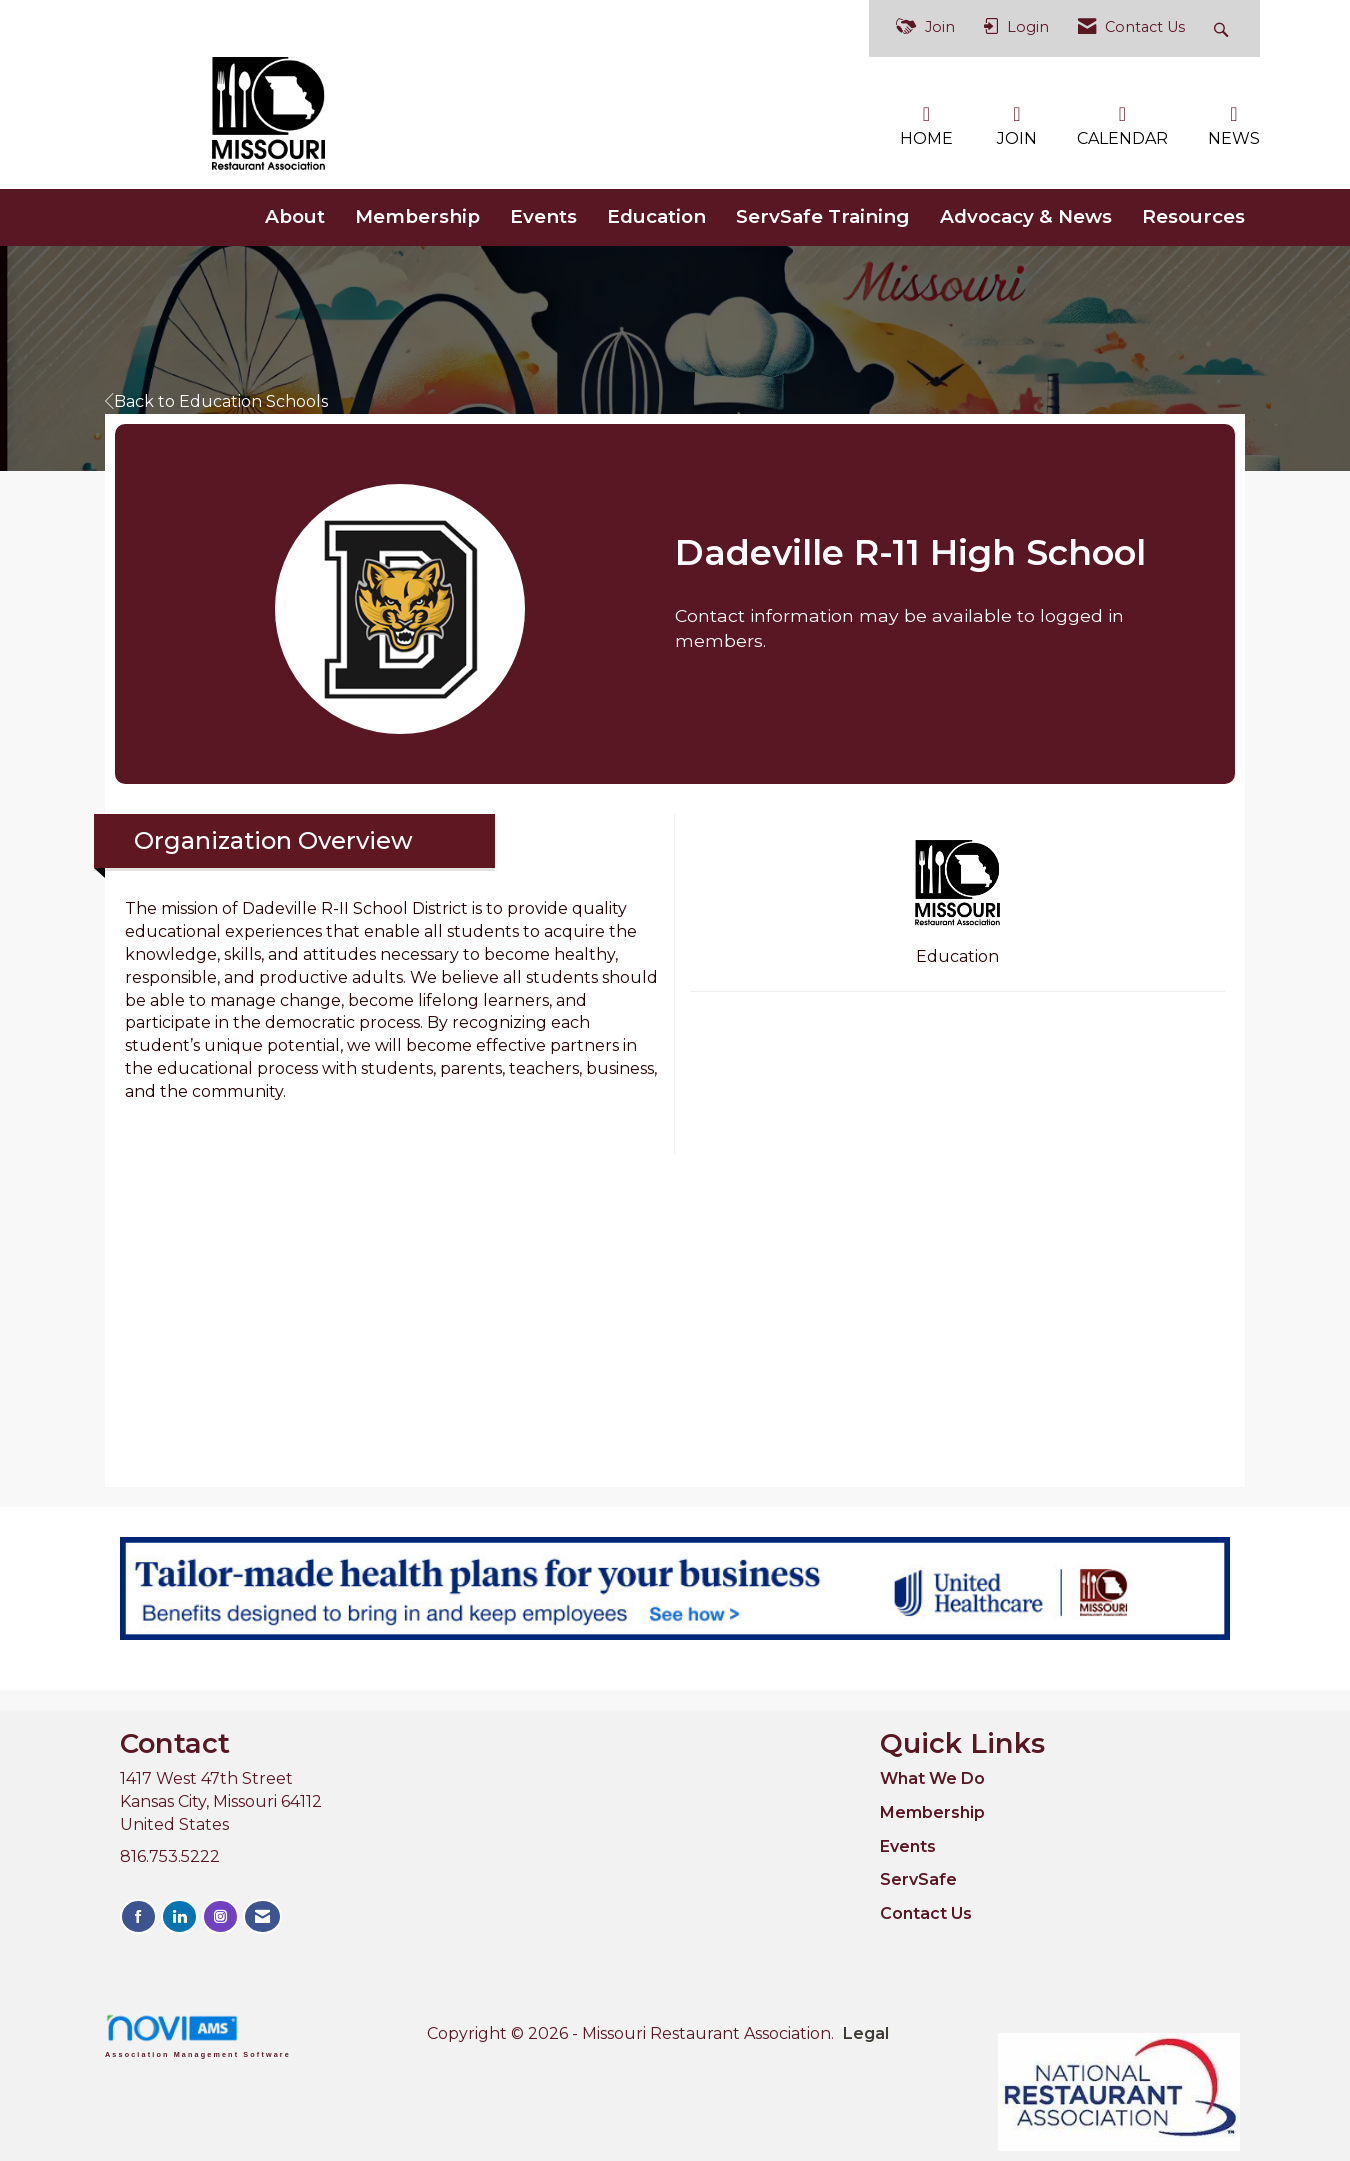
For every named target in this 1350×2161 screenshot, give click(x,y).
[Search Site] (1223, 28)
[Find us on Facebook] (138, 1916)
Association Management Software (198, 2035)
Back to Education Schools (216, 401)
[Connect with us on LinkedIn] (179, 1916)
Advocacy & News (1026, 216)
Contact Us (926, 1913)
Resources (1193, 216)
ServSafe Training (823, 216)
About (295, 216)
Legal (866, 2033)
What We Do (932, 1778)
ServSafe (918, 1879)
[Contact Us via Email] (262, 1916)
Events (543, 216)
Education (656, 216)
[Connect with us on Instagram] (220, 1916)
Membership (417, 216)
